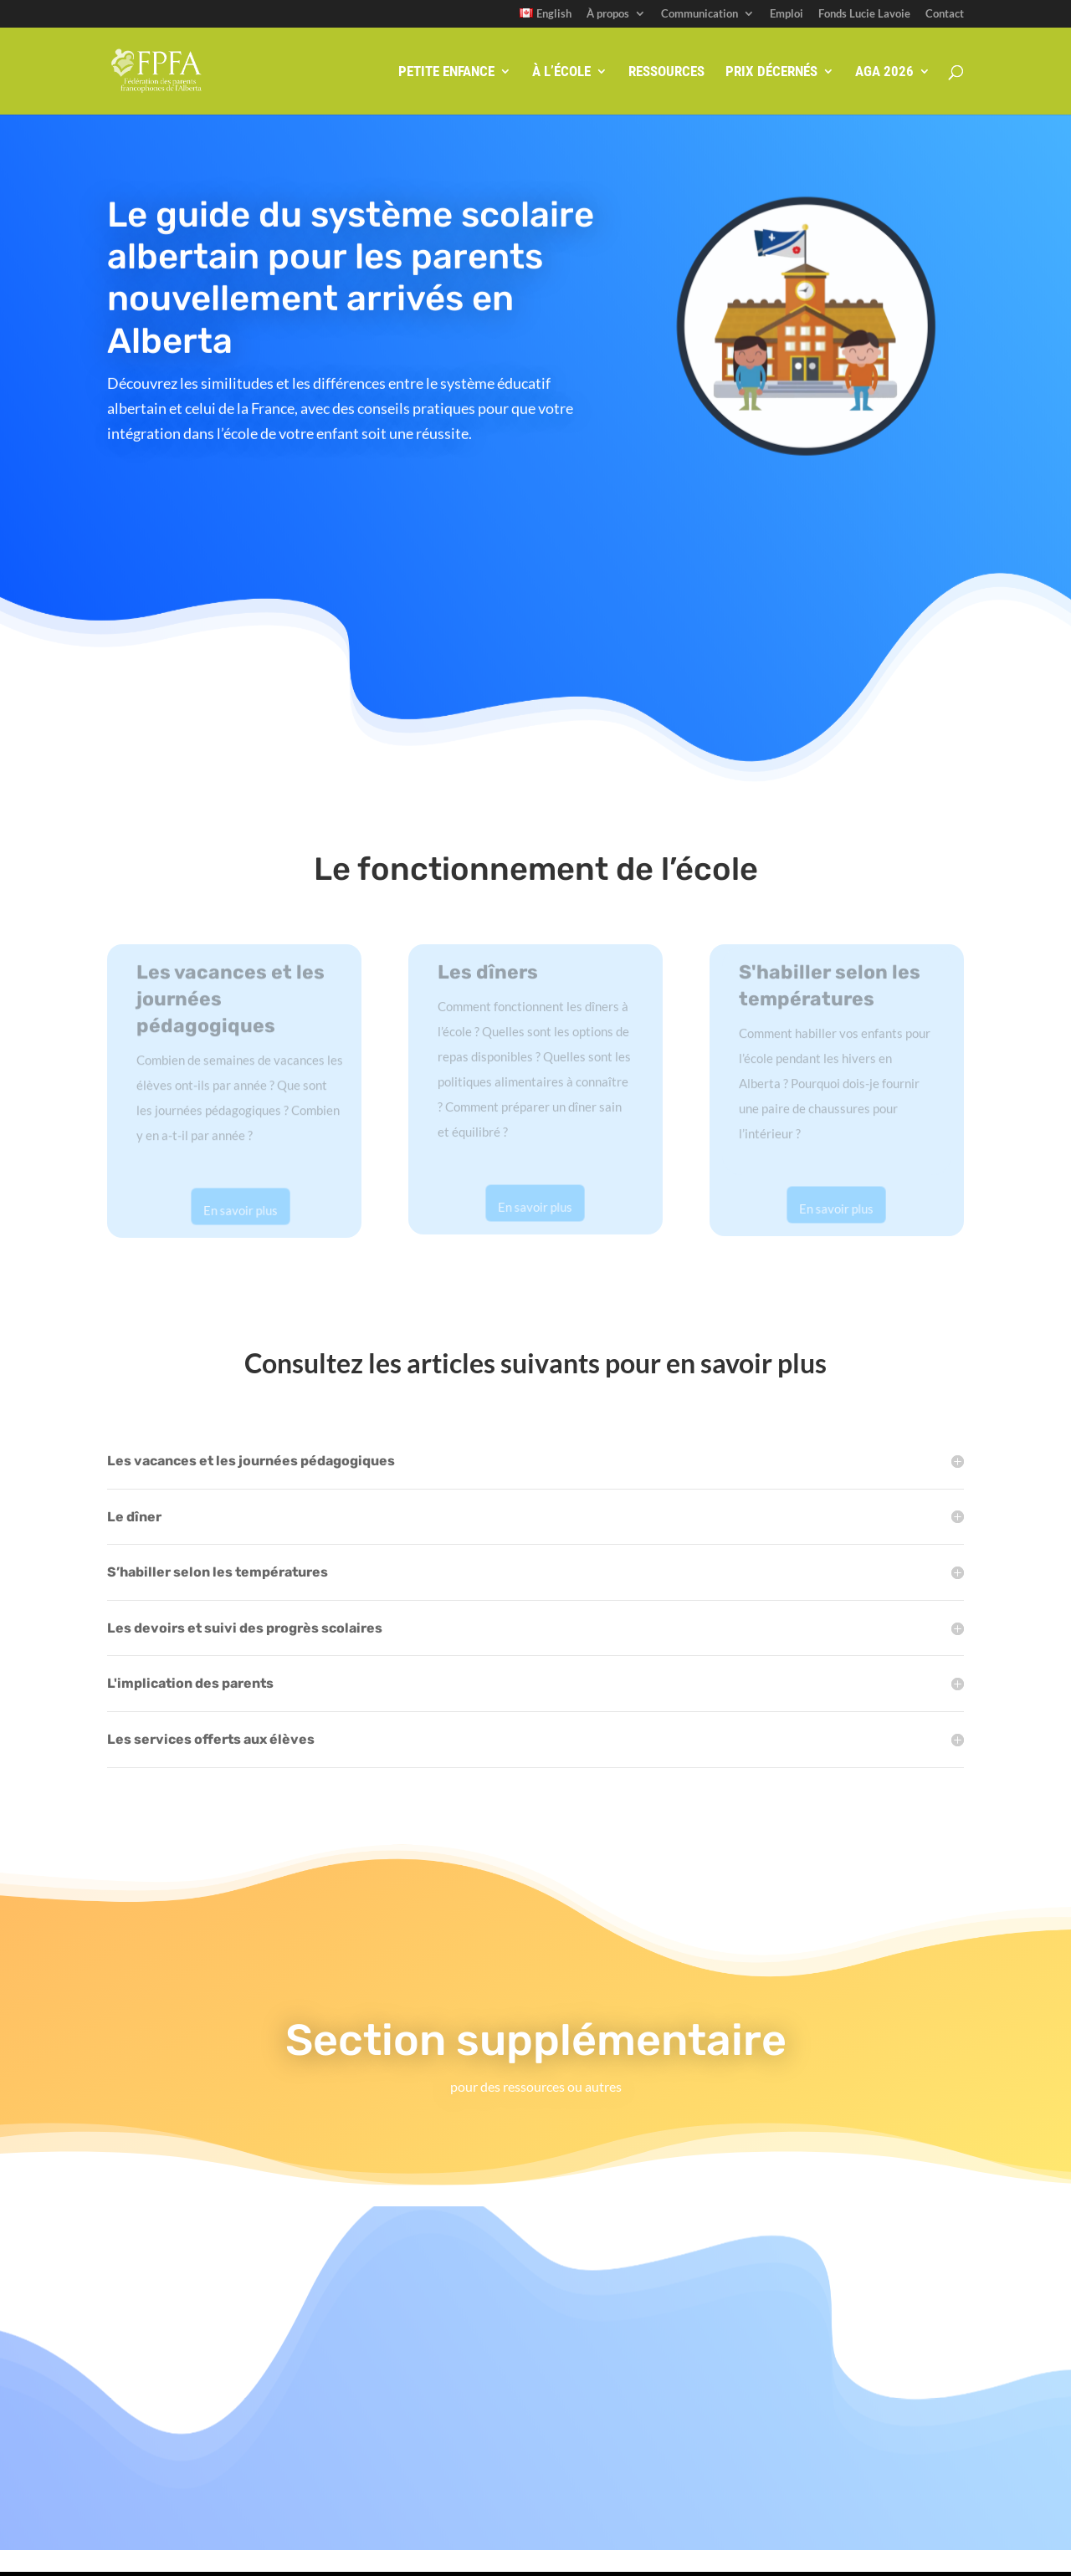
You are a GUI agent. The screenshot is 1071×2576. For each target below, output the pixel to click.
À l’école (561, 72)
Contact (944, 14)
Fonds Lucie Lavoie (864, 14)
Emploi (786, 14)
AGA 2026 (884, 72)
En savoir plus (240, 1210)
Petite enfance (446, 72)
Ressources (666, 72)
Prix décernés (771, 72)
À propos (608, 14)
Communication (699, 14)
